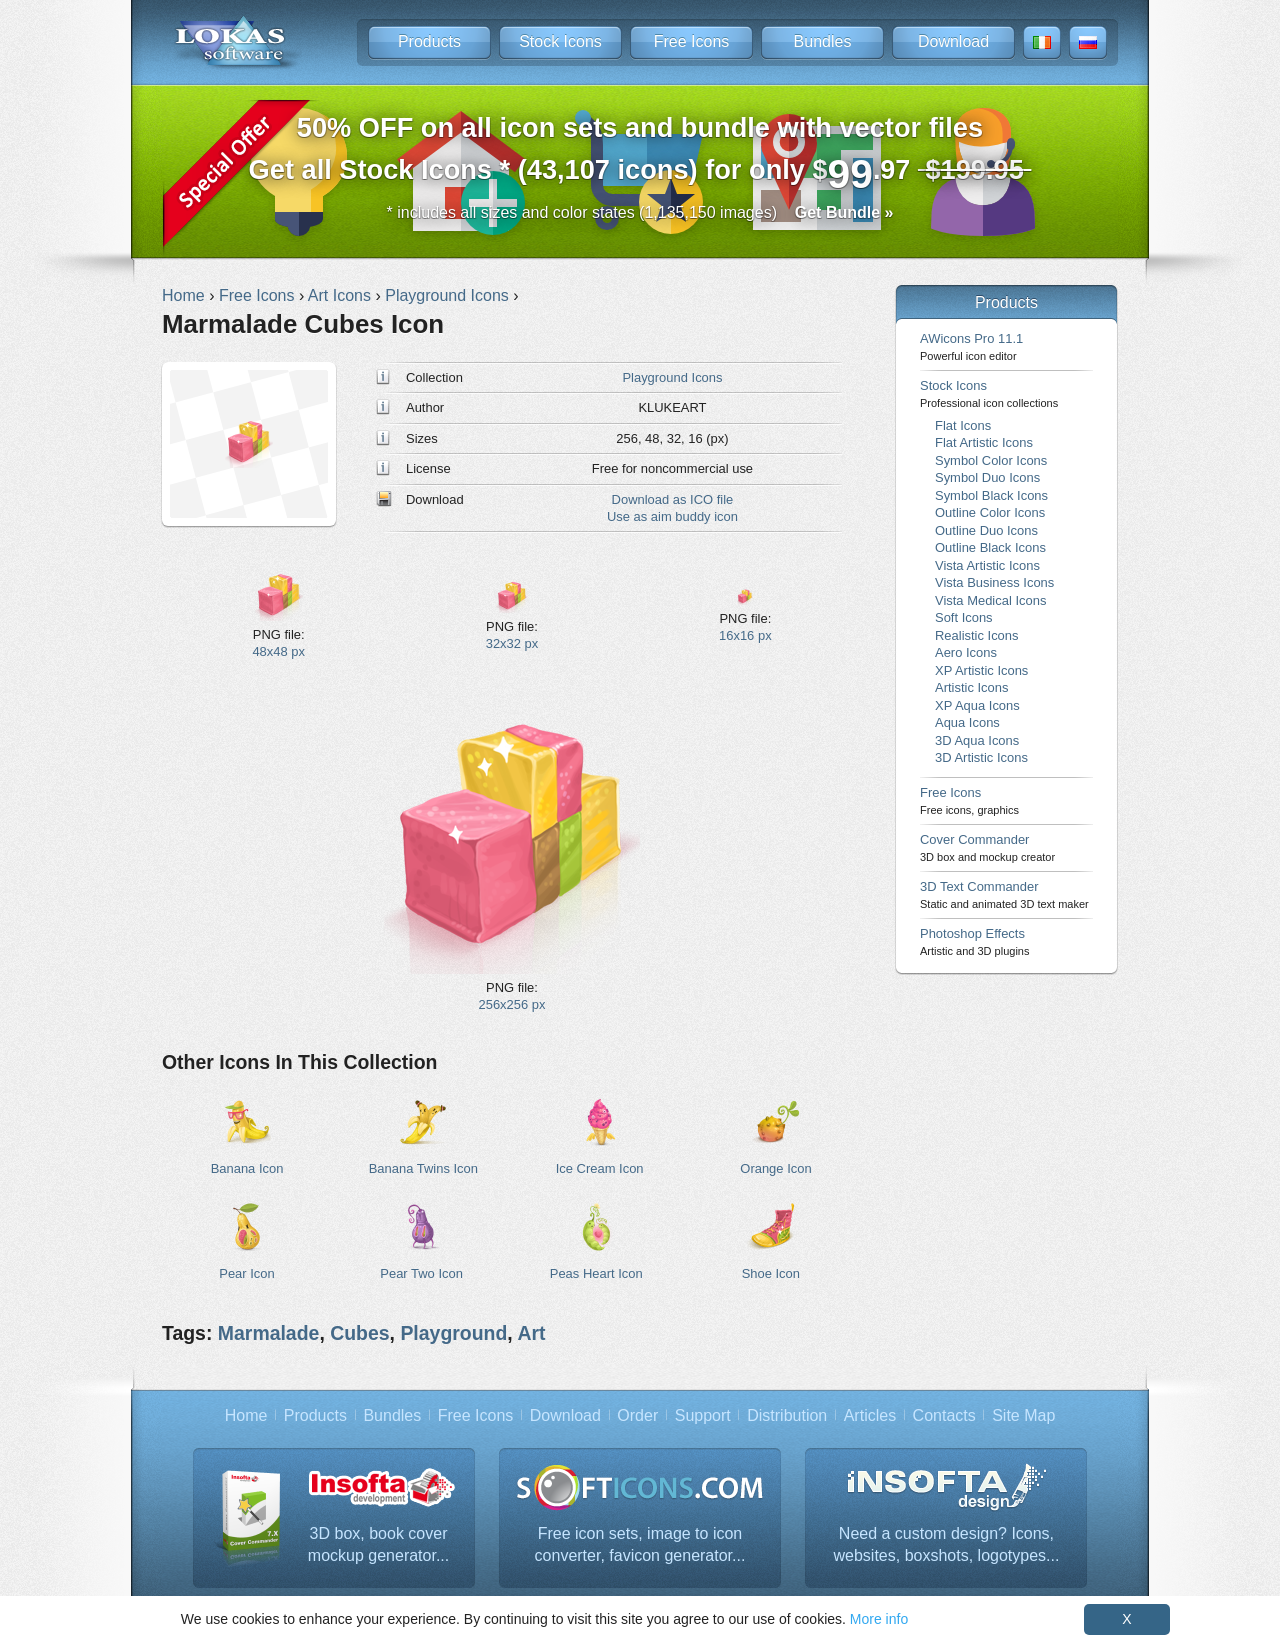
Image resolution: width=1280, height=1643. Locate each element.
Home (246, 1415)
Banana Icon (247, 1168)
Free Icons (692, 41)
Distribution (787, 1415)
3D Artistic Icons (981, 757)
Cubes (359, 1333)
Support (703, 1415)
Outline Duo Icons (986, 530)
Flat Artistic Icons (984, 442)
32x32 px (512, 643)
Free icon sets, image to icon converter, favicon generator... (640, 1544)
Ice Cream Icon (600, 1168)
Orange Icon (775, 1168)
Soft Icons (964, 617)
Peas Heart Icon (596, 1273)
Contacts (944, 1415)
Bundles (823, 41)
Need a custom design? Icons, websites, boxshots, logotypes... (947, 1544)
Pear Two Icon (421, 1273)
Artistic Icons (971, 687)
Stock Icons (560, 41)
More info (879, 1619)
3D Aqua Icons (977, 740)
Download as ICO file (673, 499)
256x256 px (512, 1004)
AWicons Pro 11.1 (971, 346)
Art (531, 1333)
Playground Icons (672, 377)
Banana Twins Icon (423, 1168)
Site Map (1023, 1415)
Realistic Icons (977, 635)
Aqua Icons (967, 722)
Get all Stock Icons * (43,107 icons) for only (640, 154)
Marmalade (269, 1333)
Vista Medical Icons (990, 600)
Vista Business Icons (994, 582)
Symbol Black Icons (991, 495)
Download (953, 41)
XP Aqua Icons (977, 705)
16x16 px (745, 635)
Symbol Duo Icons (987, 477)
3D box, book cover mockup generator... (378, 1544)
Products (429, 41)
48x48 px (278, 651)
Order (637, 1415)
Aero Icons (966, 652)
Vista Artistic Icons (987, 565)
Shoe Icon (771, 1273)
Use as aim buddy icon (672, 516)
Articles (870, 1415)
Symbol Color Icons (991, 460)
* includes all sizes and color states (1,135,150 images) (640, 212)
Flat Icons (963, 425)
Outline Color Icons (990, 512)
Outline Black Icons (990, 547)
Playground (453, 1333)
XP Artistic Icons (981, 670)
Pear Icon (246, 1273)
